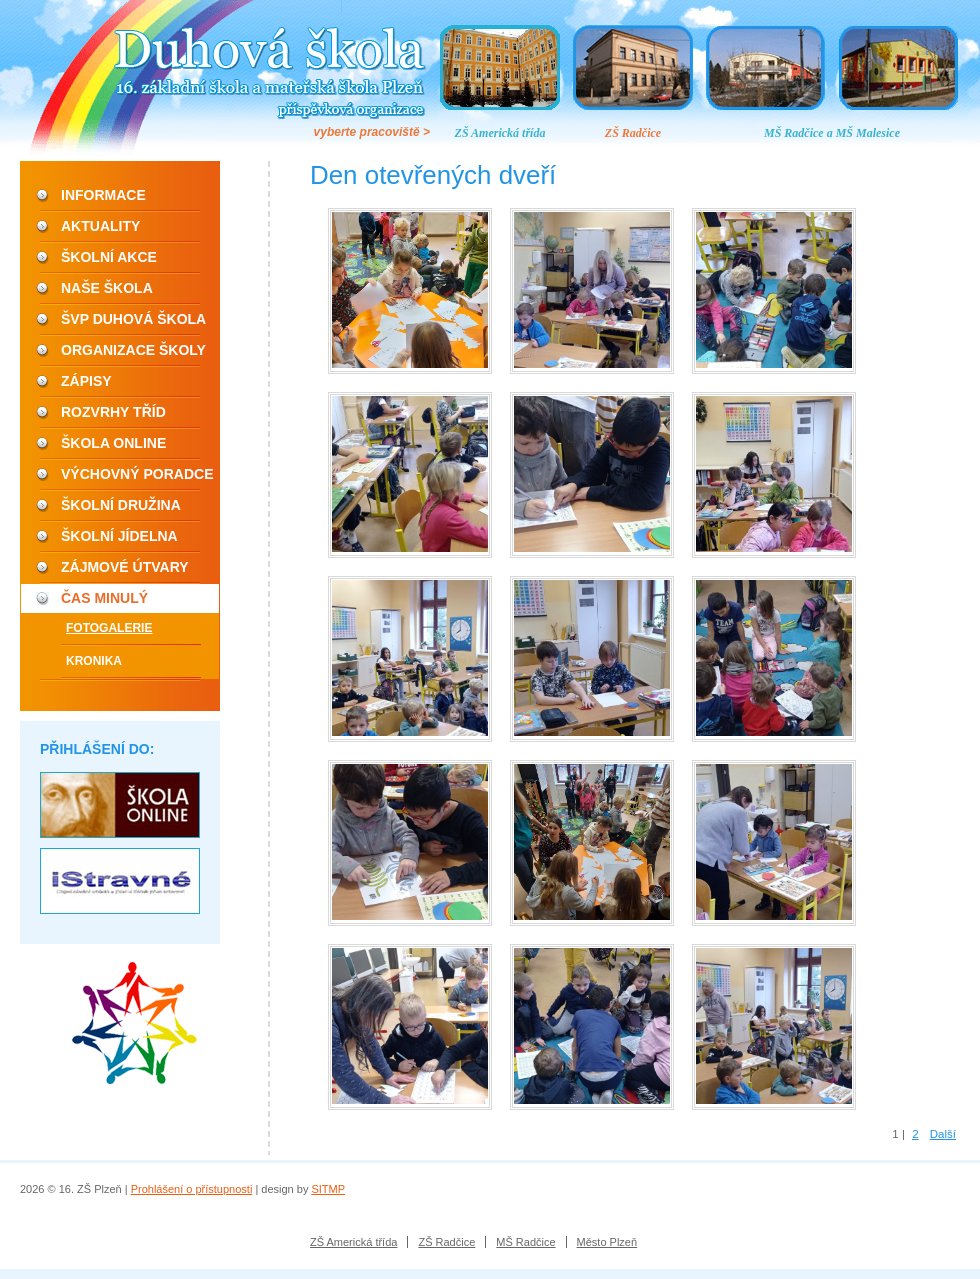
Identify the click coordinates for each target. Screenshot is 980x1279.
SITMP (328, 1189)
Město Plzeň (607, 1242)
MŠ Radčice (525, 1242)
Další (943, 1134)
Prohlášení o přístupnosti (192, 1189)
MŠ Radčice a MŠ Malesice (832, 133)
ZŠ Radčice (633, 133)
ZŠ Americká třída (500, 133)
